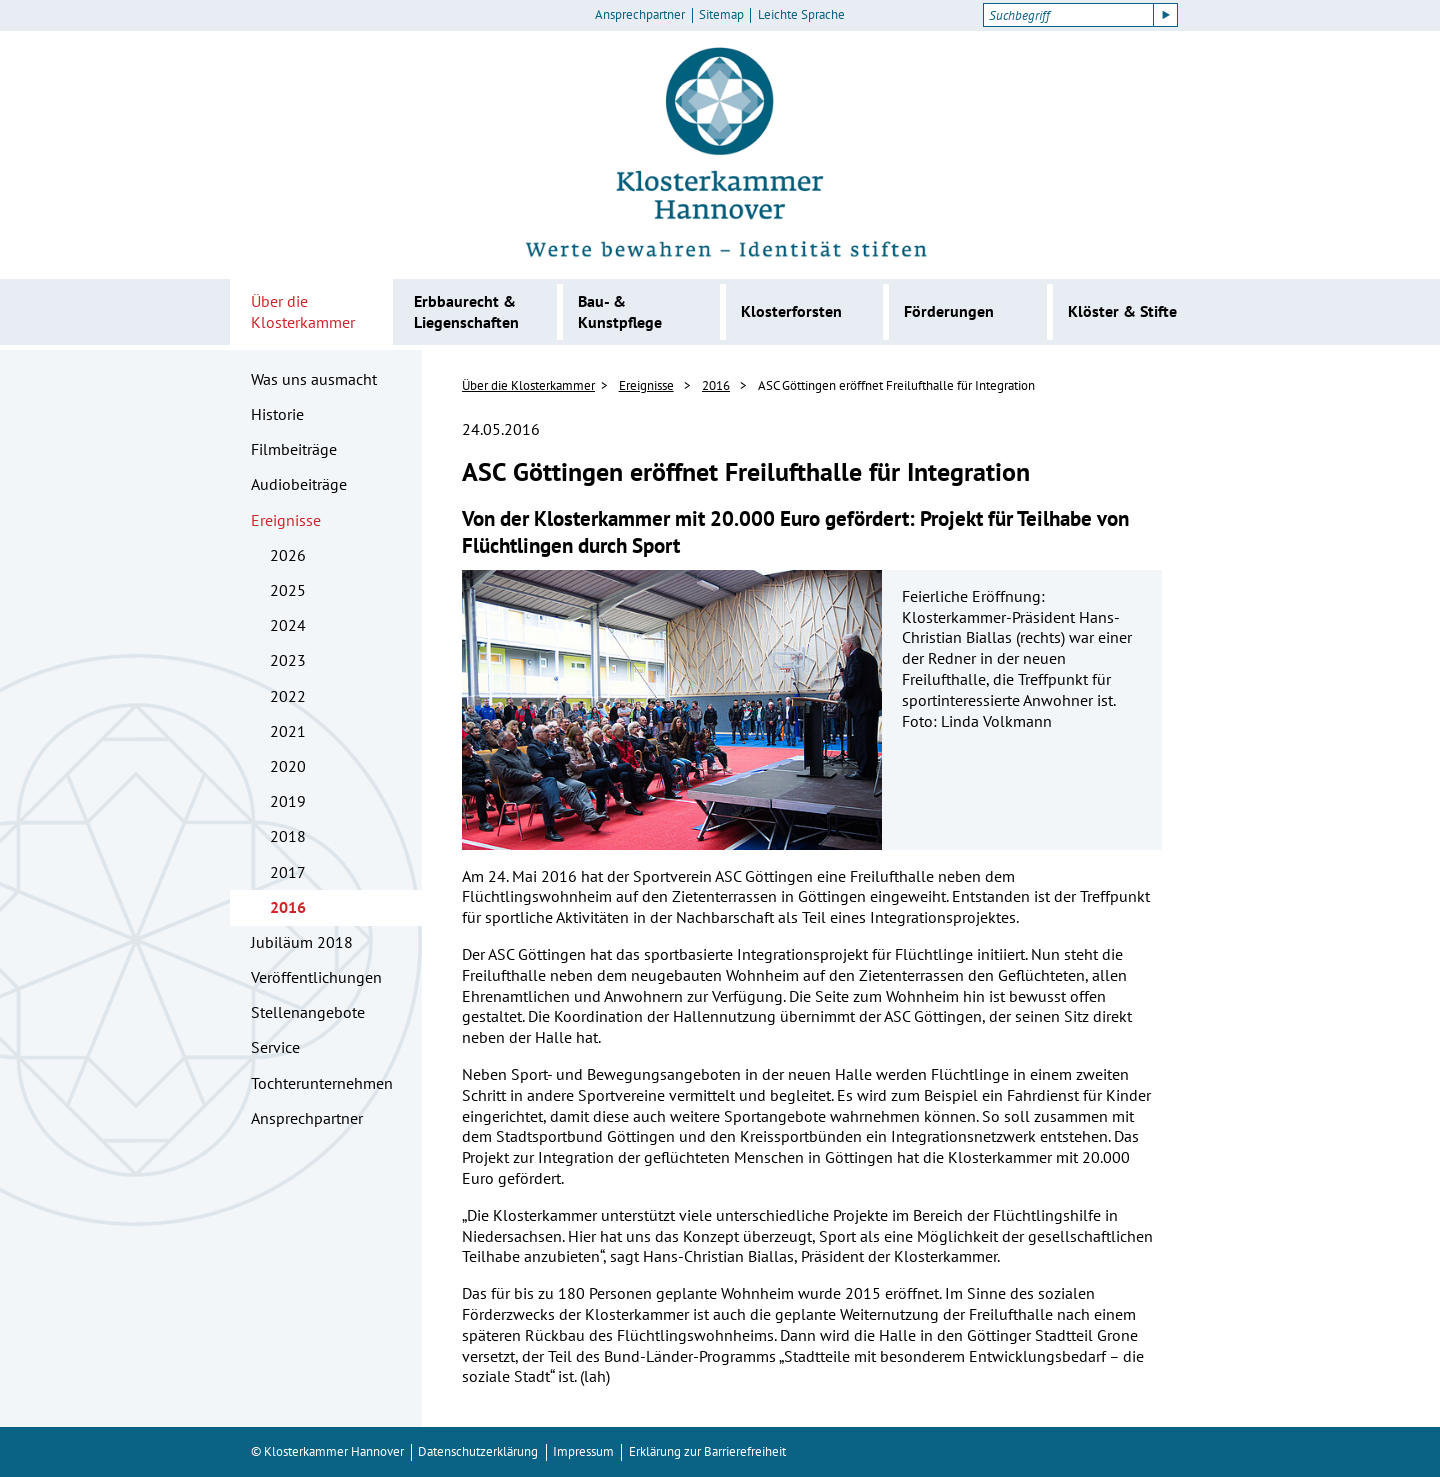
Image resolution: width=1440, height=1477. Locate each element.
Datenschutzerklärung (478, 1451)
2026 (288, 555)
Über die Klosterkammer (303, 311)
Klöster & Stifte (1122, 311)
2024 (288, 625)
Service (275, 1047)
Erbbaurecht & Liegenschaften (466, 311)
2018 (288, 836)
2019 (288, 801)
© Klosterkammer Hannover (327, 1451)
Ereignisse (286, 520)
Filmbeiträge (294, 449)
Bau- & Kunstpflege (620, 311)
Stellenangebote (308, 1012)
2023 (288, 660)
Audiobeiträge (299, 484)
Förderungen (949, 311)
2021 (288, 731)
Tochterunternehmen (322, 1083)
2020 (288, 766)
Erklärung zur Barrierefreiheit (707, 1451)
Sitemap (721, 15)
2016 (288, 907)
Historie (277, 414)
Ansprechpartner (640, 15)
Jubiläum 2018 (302, 942)
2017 (288, 872)
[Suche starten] (1166, 15)
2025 (288, 590)
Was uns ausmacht (314, 379)
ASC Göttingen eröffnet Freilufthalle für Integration (896, 385)
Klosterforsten (791, 311)
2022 (288, 696)
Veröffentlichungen (316, 977)
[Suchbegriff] (1068, 15)
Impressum (583, 1451)
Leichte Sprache (801, 15)
